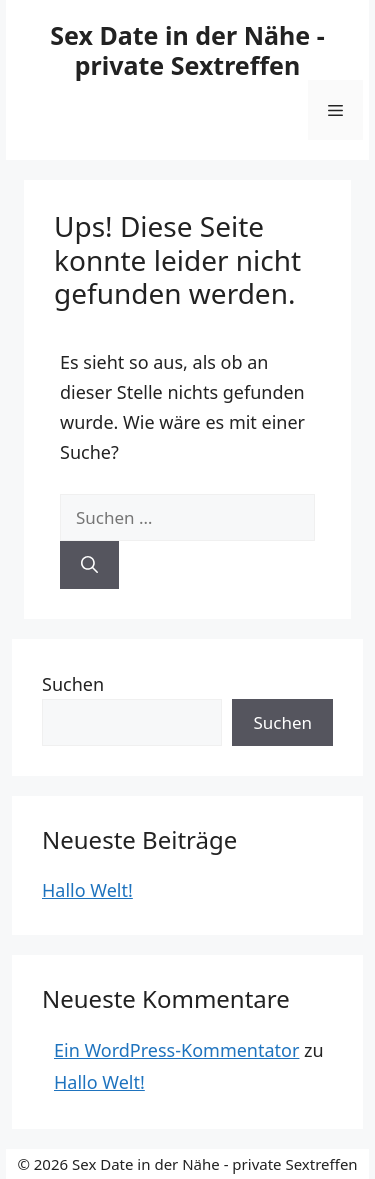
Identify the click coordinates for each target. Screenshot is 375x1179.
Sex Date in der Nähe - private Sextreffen (187, 50)
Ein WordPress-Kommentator (176, 1050)
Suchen (73, 684)
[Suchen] (89, 565)
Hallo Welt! (87, 890)
